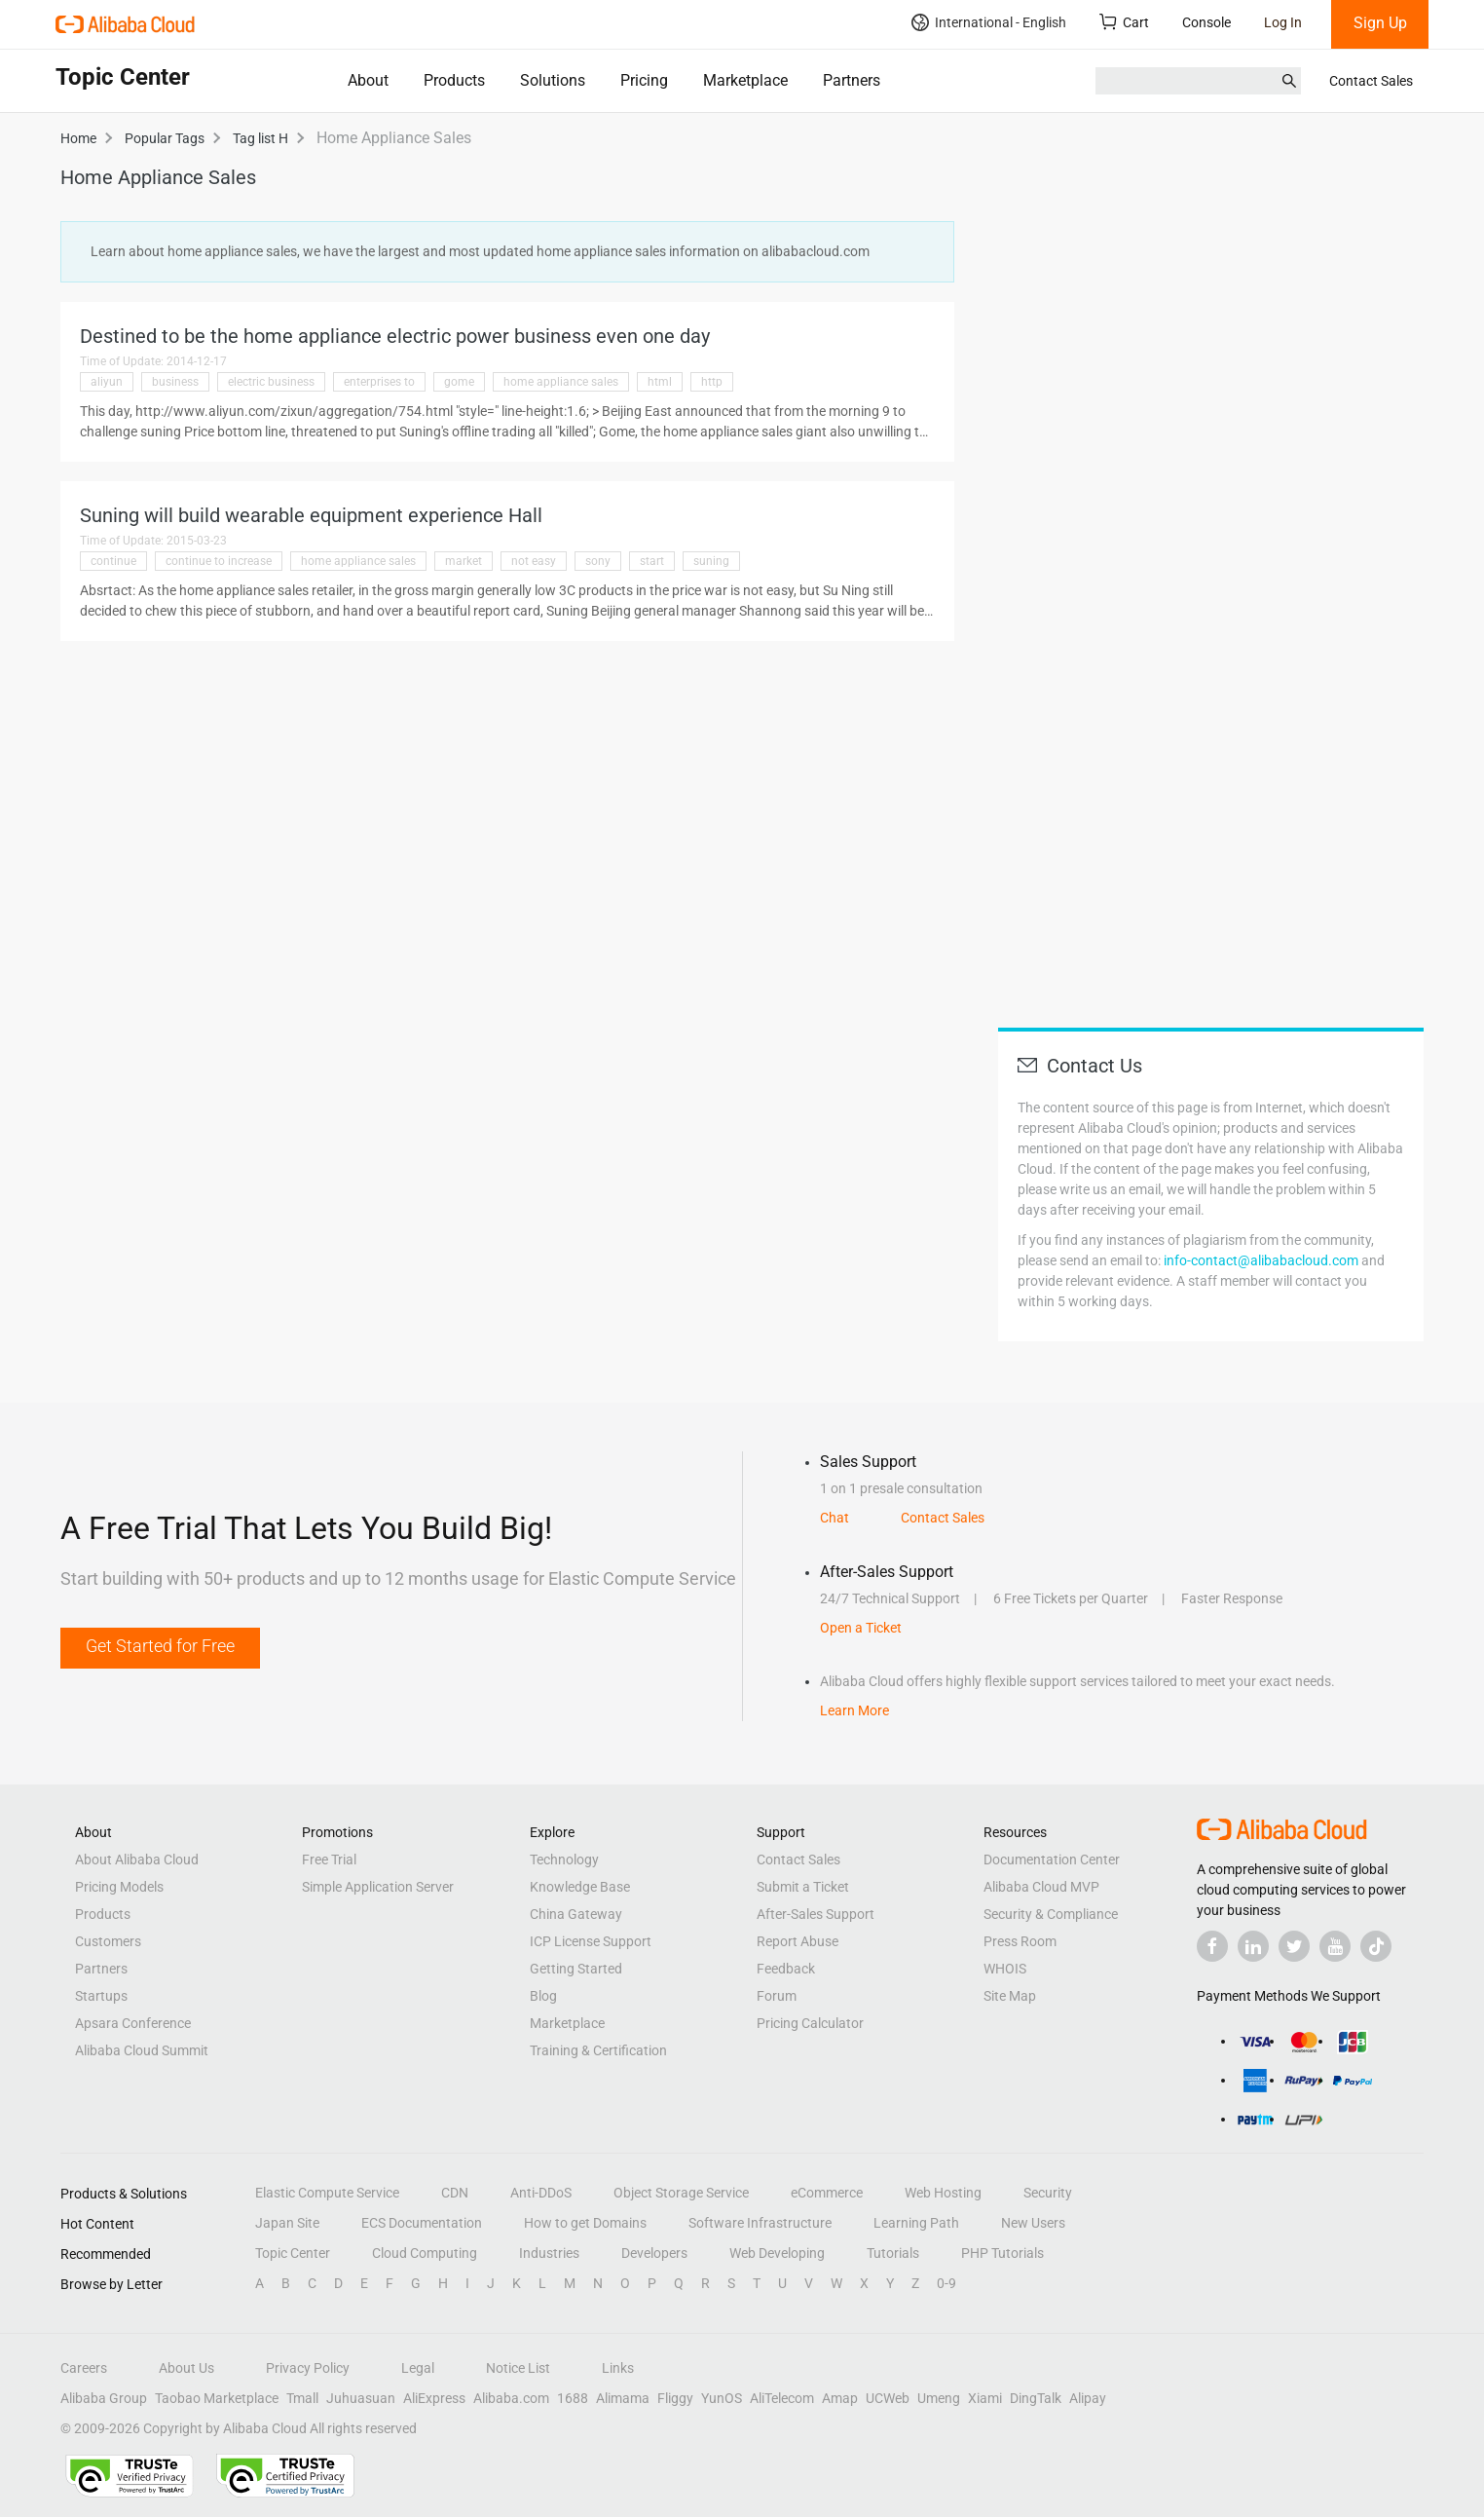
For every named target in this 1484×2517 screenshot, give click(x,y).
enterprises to (379, 382)
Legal (417, 2368)
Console (1206, 22)
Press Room (1020, 1941)
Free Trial (329, 1859)
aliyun (107, 382)
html (660, 382)
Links (618, 2368)
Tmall (302, 2398)
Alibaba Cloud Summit (141, 2050)
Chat (834, 1517)
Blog (543, 1996)
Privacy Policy (308, 2368)
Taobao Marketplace (216, 2398)
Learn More (854, 1710)
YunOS (721, 2398)
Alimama (622, 2398)
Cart (1124, 22)
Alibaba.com (511, 2398)
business (175, 382)
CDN (454, 2192)
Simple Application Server (378, 1887)
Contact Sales (1371, 81)
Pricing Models (119, 1887)
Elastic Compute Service (327, 2192)
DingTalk (1035, 2398)
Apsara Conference (133, 2023)
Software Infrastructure (760, 2223)
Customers (108, 1941)
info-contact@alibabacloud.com (1261, 1260)
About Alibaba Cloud (137, 1859)
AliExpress (434, 2398)
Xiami (985, 2398)
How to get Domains (585, 2223)
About (368, 80)
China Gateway (576, 1914)
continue (113, 561)
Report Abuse (797, 1941)
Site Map (1009, 1996)
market (463, 561)
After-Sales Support (815, 1914)
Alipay (1087, 2398)
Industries (549, 2253)
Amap (840, 2398)
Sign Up (1380, 23)
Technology (564, 1859)
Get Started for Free (160, 1645)
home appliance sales (560, 382)
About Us (186, 2368)
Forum (777, 1996)
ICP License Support (590, 1941)
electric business (271, 382)
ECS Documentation (421, 2223)
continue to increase (219, 561)
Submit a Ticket (803, 1887)
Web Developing (777, 2253)
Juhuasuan (360, 2398)
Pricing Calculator (810, 2023)
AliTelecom (782, 2398)
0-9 (946, 2283)
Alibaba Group (103, 2398)
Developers (654, 2253)
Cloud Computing (424, 2253)
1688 (572, 2398)
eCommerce (827, 2192)
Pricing (644, 80)
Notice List (518, 2368)
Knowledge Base (580, 1887)
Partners (851, 80)
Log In (1283, 22)
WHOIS (1004, 1968)
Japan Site (287, 2223)
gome (459, 382)
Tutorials (893, 2253)
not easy (533, 561)
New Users (1033, 2223)
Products (454, 80)
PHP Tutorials (1002, 2253)
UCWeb (887, 2398)
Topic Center (292, 2253)
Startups (101, 1996)
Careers (83, 2368)
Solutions (552, 80)
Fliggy (675, 2398)
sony (598, 561)
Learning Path (916, 2223)
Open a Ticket (861, 1627)
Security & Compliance (1050, 1914)
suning (711, 561)
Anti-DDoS (541, 2192)
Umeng (938, 2398)
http (712, 382)
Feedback (786, 1968)
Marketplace (745, 80)
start (652, 561)
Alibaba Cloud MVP (1041, 1887)
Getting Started (576, 1968)
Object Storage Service (681, 2192)
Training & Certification (598, 2050)
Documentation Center (1051, 1859)
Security (1047, 2192)
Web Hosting (943, 2192)
